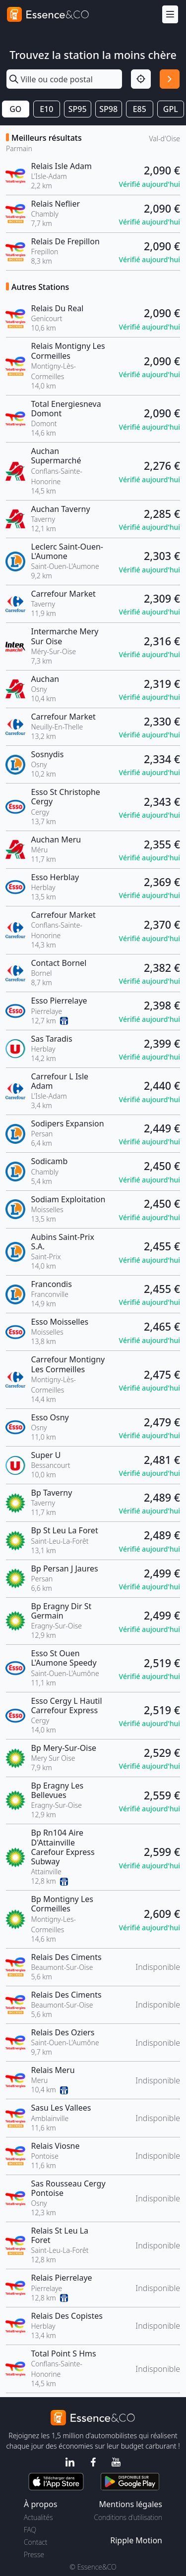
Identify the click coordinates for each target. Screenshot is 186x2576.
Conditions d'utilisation (128, 2517)
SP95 (77, 109)
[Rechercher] (170, 79)
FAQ (30, 2529)
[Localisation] (141, 79)
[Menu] (170, 14)
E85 (139, 109)
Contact (35, 2542)
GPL (170, 109)
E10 (46, 109)
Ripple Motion (136, 2540)
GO (15, 109)
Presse (34, 2554)
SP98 (108, 109)
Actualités (38, 2517)
